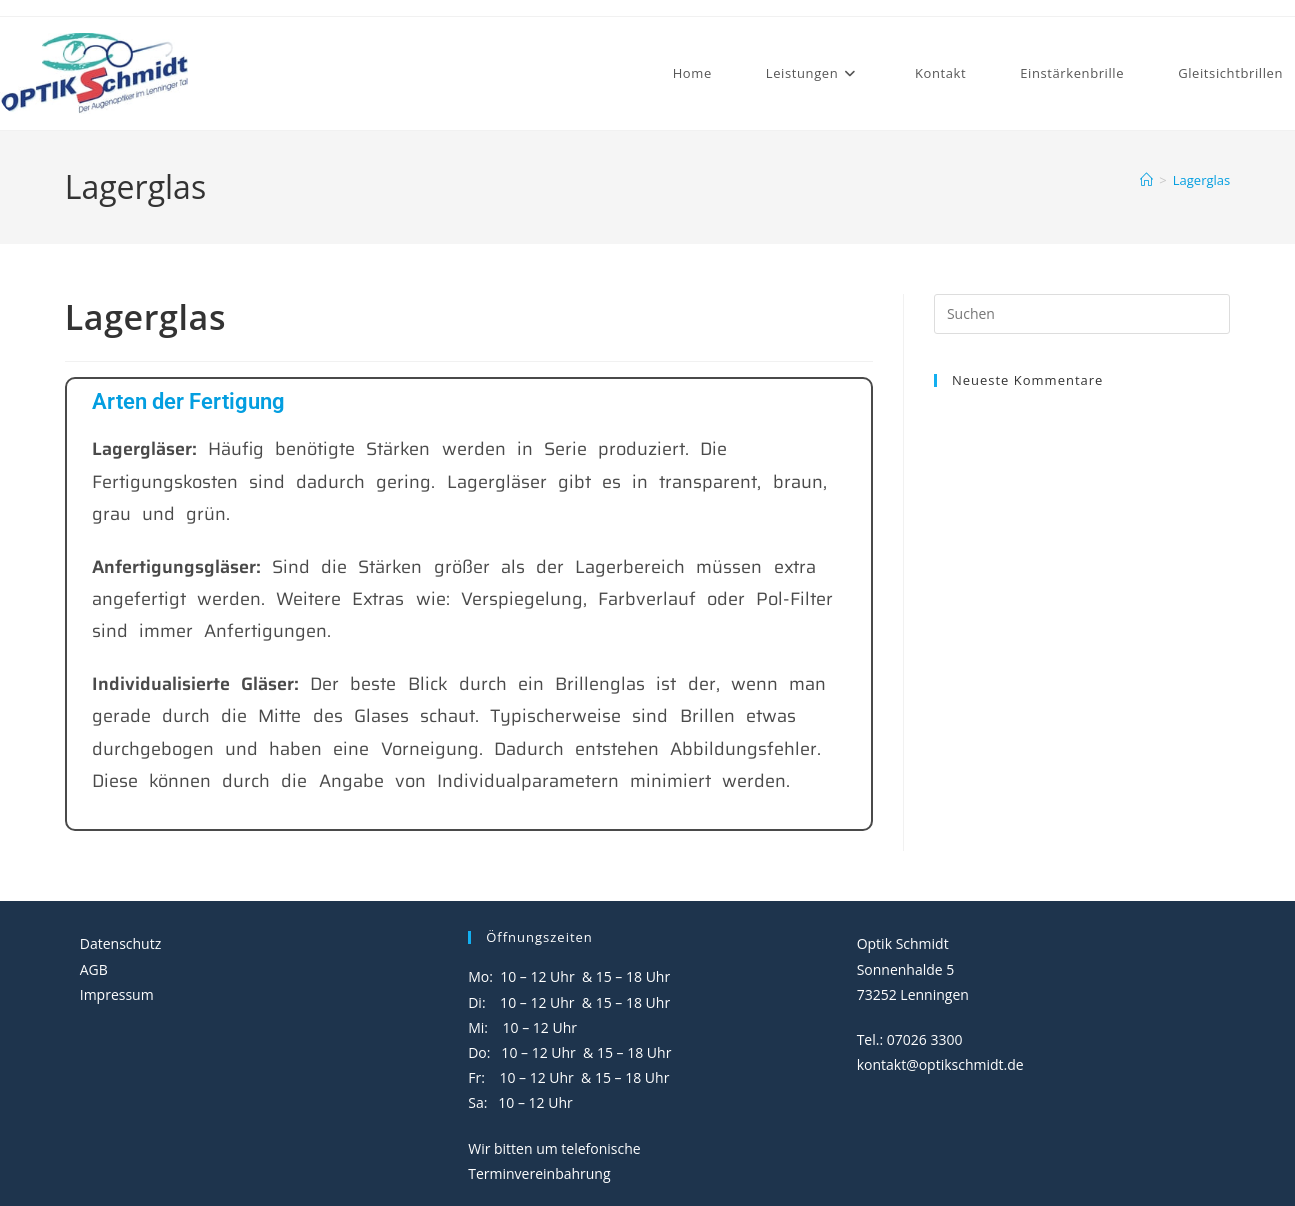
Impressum (117, 994)
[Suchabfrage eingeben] (1082, 314)
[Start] (1146, 180)
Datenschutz (120, 943)
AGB (94, 969)
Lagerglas (1201, 180)
